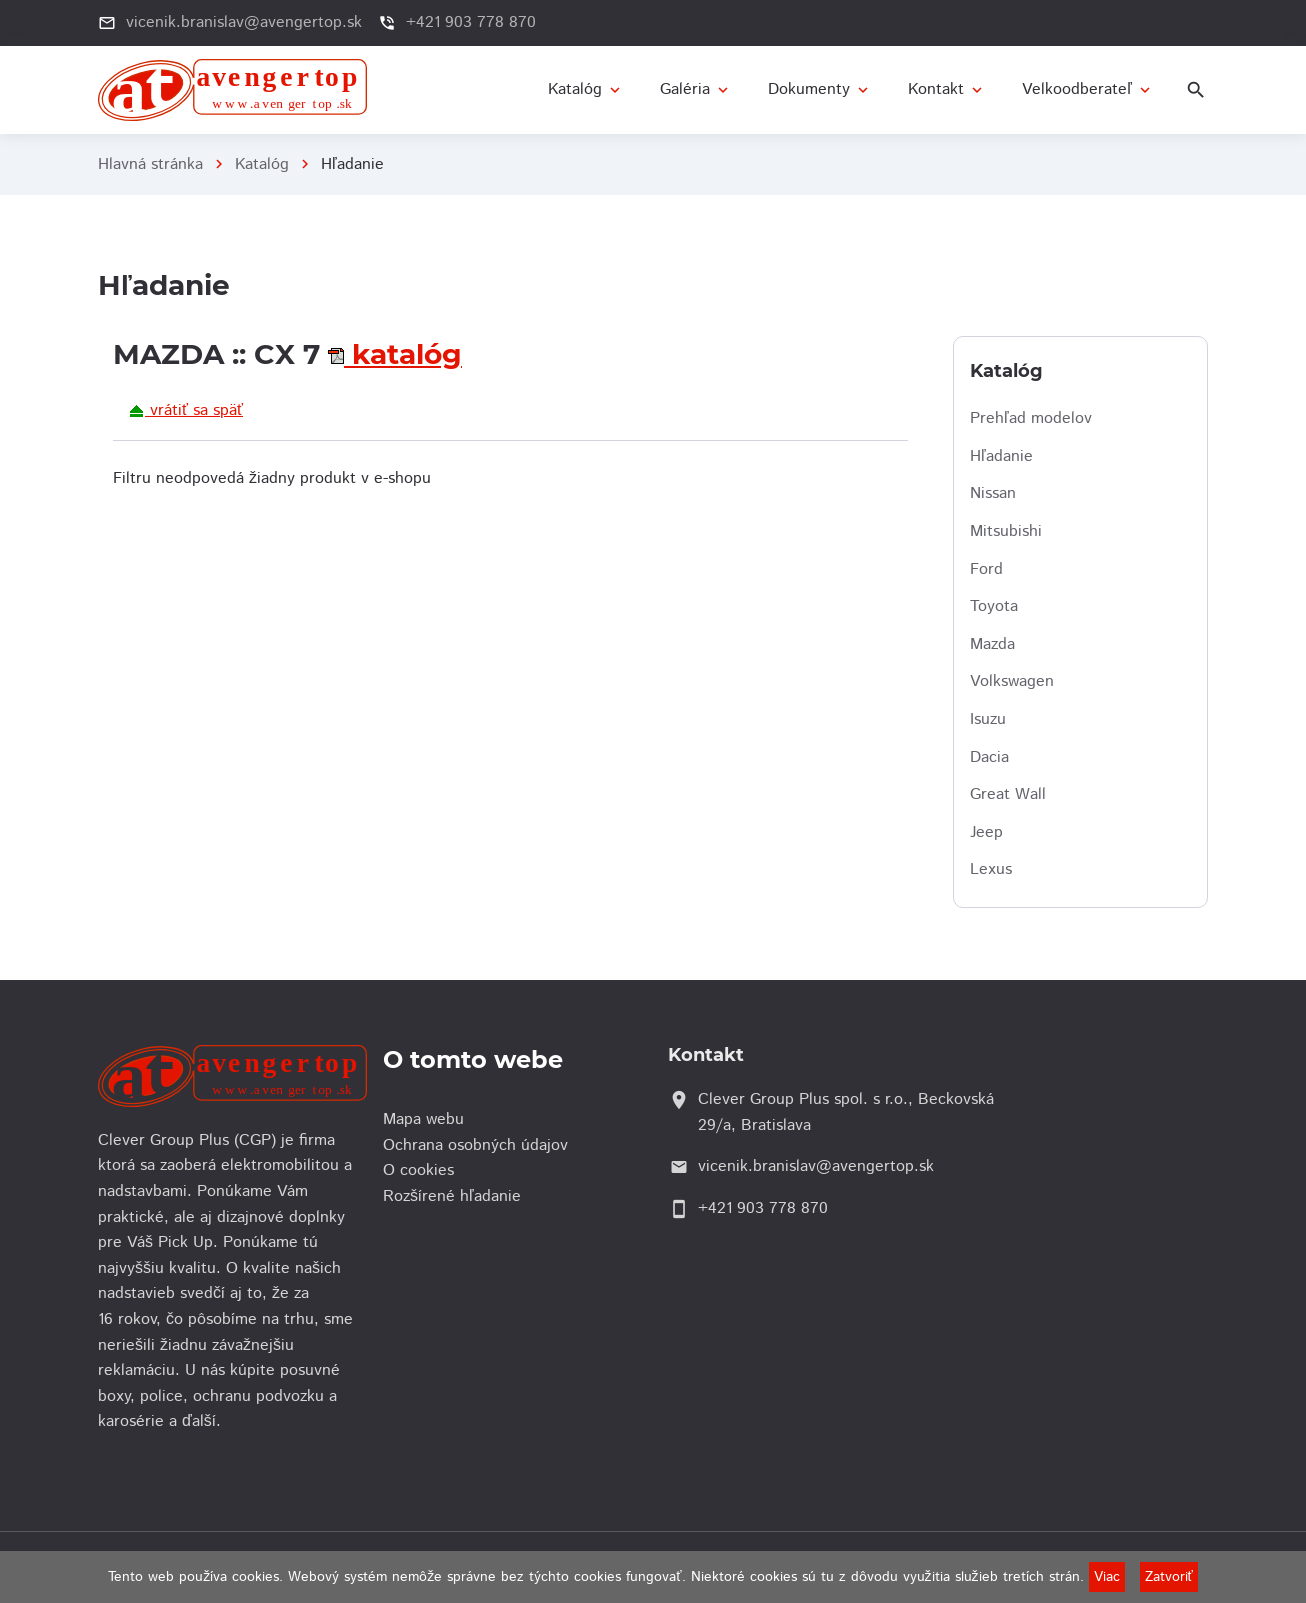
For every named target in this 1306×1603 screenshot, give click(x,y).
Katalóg (262, 164)
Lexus (991, 869)
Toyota (994, 606)
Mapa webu (428, 1119)
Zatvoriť (1169, 1577)
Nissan (993, 493)
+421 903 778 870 (471, 22)
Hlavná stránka (150, 164)
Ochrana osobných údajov (480, 1145)
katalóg (403, 354)
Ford (986, 569)
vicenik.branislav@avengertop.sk (244, 22)
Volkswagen (1012, 681)
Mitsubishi (1006, 531)
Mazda (992, 644)
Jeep (986, 832)
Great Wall (1008, 794)
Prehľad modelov (1031, 418)
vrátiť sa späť (186, 410)
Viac (1107, 1577)
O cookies (423, 1170)
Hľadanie (1001, 456)
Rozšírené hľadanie (457, 1196)
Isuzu (988, 719)
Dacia (989, 757)
